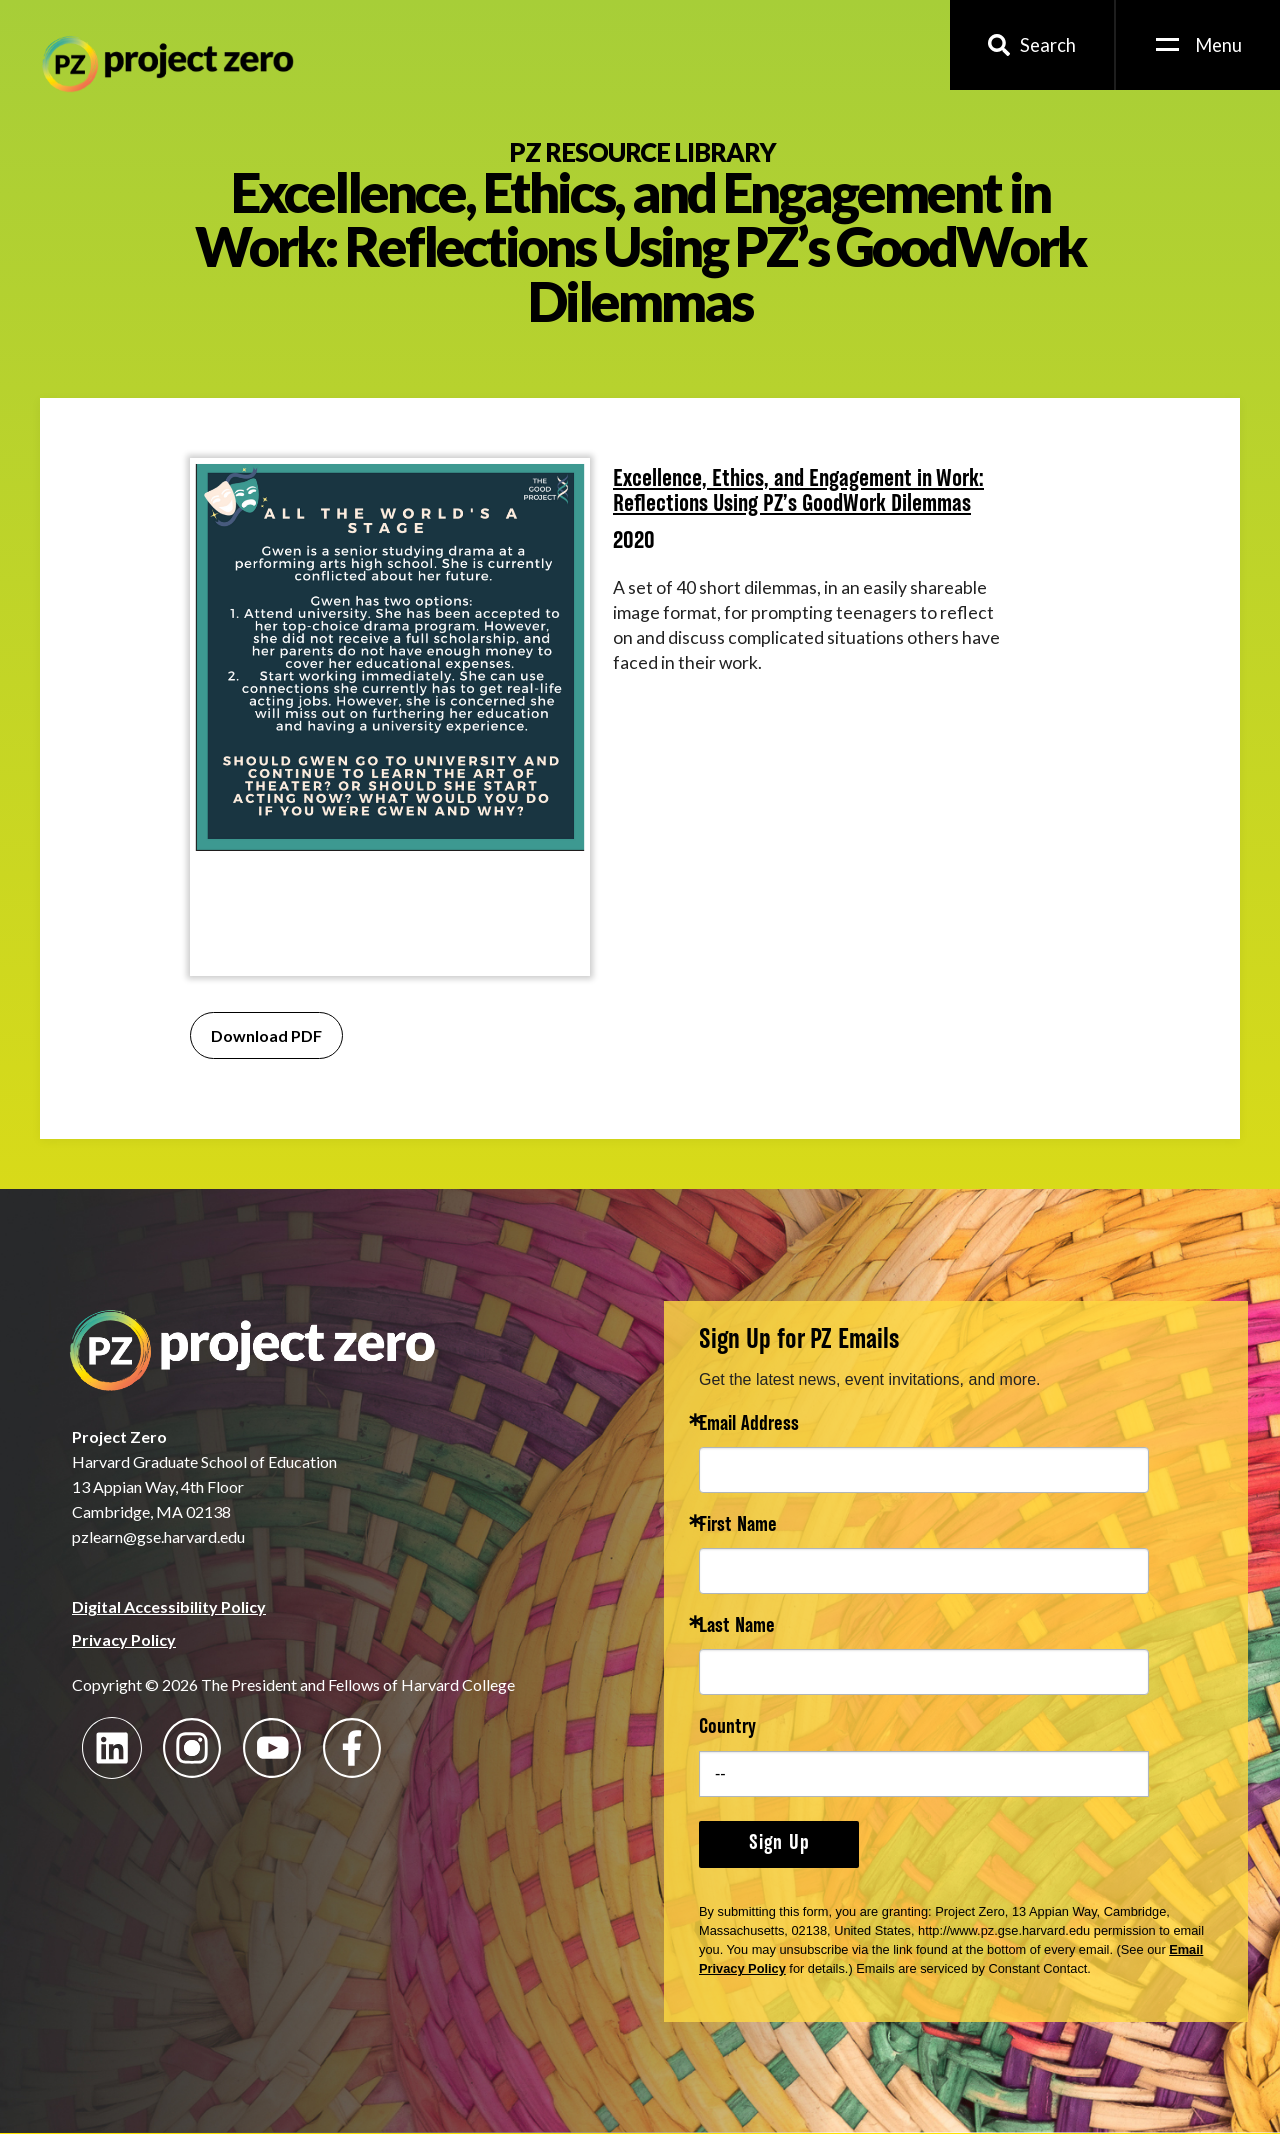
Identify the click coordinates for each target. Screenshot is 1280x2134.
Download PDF (266, 1035)
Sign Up (779, 1844)
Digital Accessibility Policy (169, 1606)
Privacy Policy (124, 1639)
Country (727, 1728)
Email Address (749, 1425)
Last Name (737, 1627)
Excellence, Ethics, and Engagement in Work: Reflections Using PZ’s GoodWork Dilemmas (798, 492)
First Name (738, 1526)
